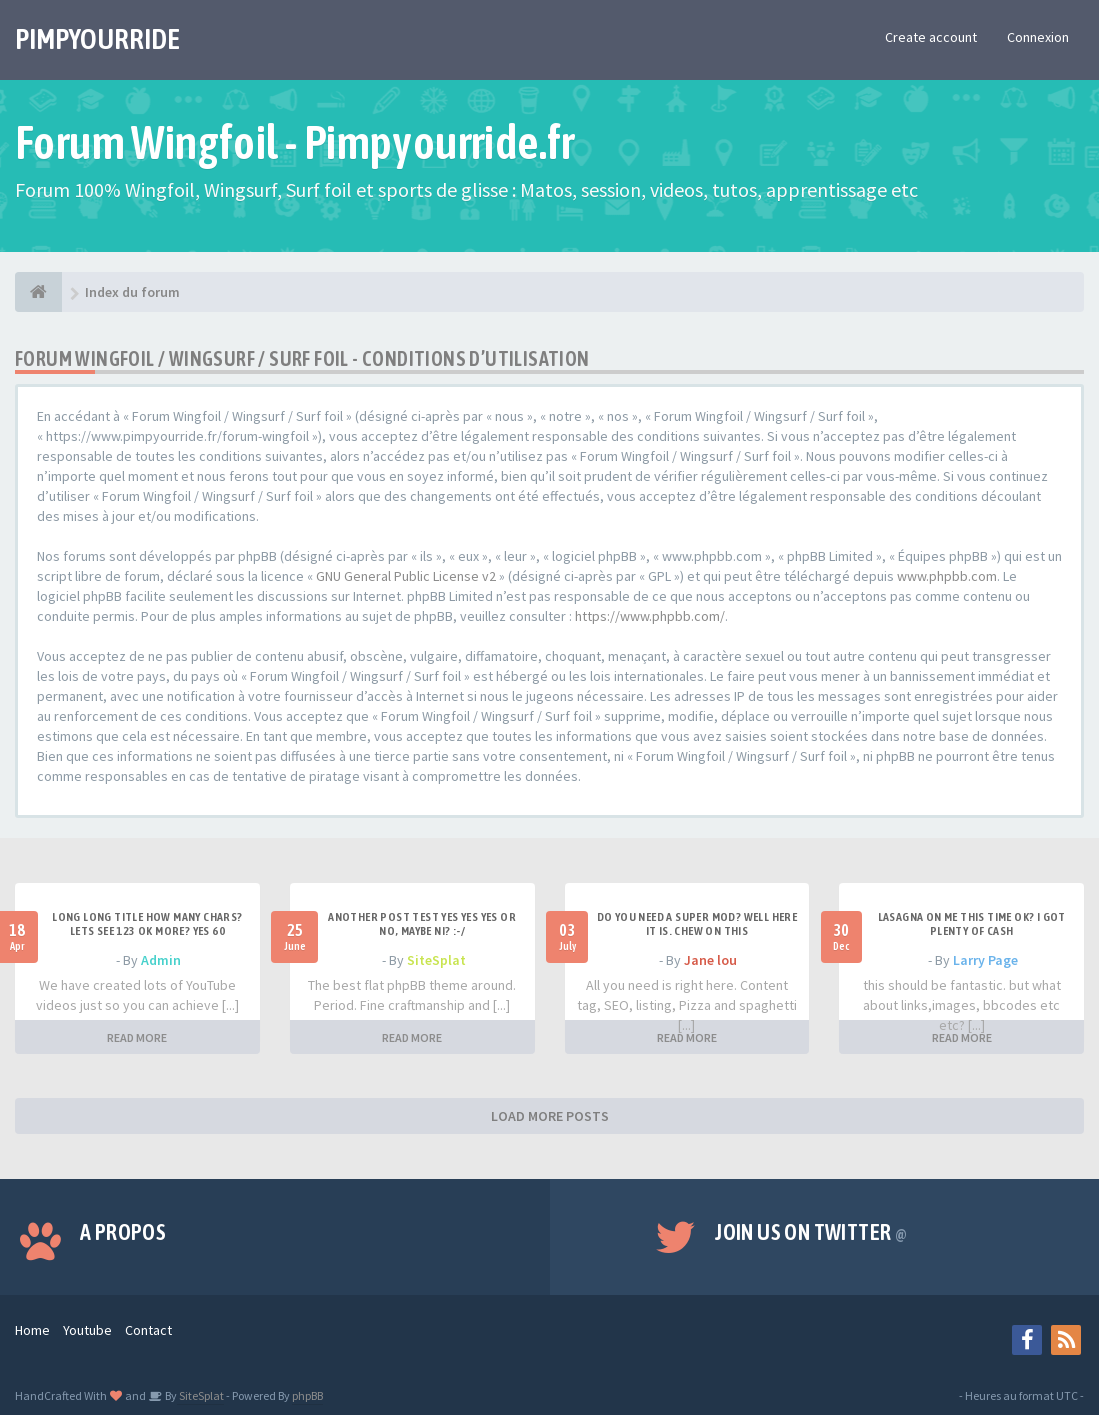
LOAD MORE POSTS (550, 1116)
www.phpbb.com (947, 576)
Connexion (1038, 37)
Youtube (87, 1330)
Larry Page (985, 960)
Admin (161, 960)
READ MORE (137, 1037)
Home (32, 1330)
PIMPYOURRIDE (97, 39)
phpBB (307, 1395)
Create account (931, 37)
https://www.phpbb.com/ (650, 616)
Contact (148, 1330)
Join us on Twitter (811, 1232)
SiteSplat (436, 960)
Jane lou (710, 960)
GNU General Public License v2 (406, 576)
